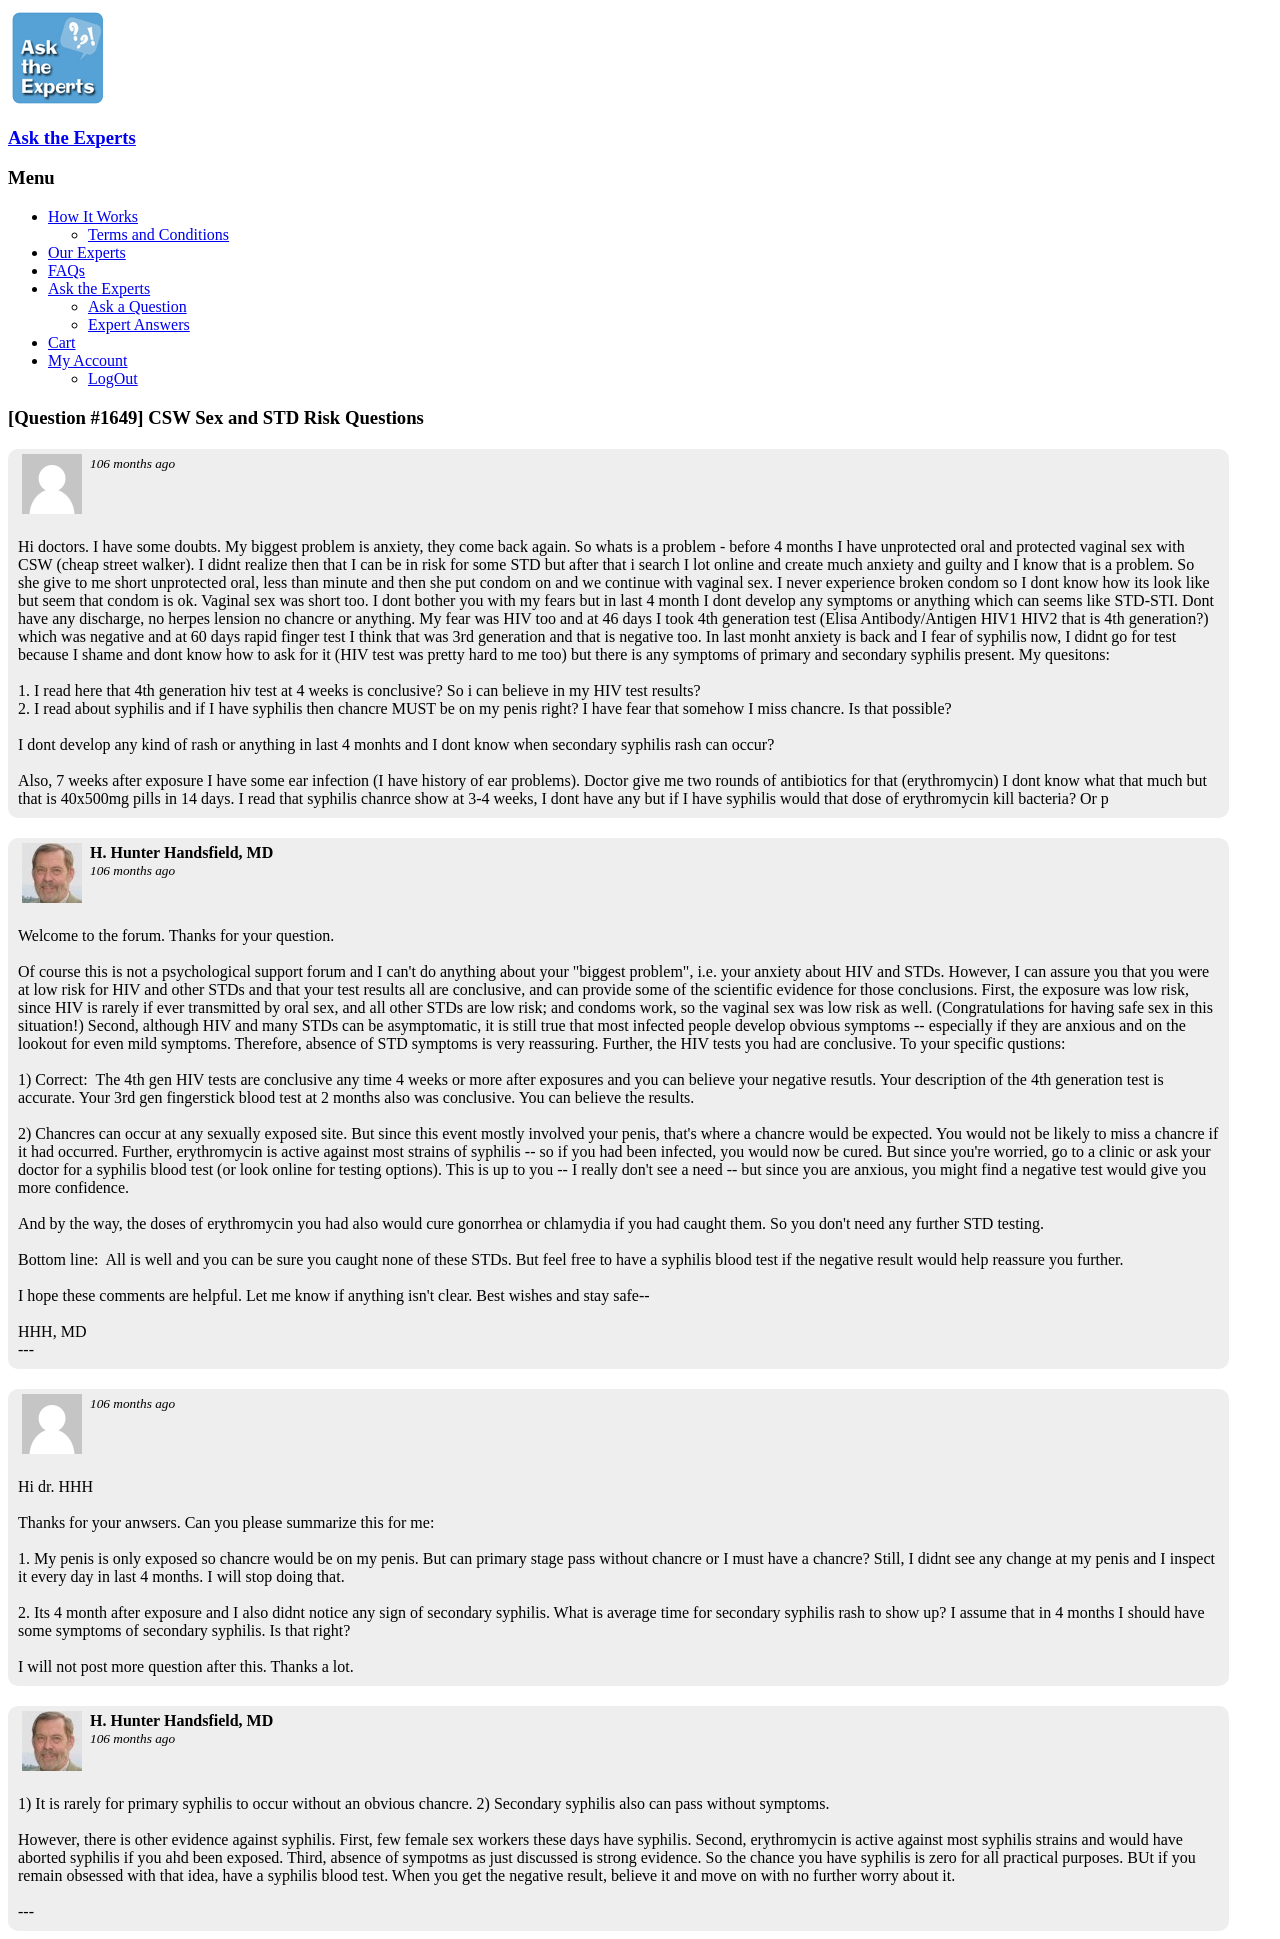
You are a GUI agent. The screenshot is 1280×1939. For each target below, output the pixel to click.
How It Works (93, 216)
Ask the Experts (72, 137)
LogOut (113, 378)
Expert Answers (139, 324)
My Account (88, 360)
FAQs (66, 270)
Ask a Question (137, 306)
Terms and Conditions (158, 234)
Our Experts (87, 252)
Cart (62, 342)
